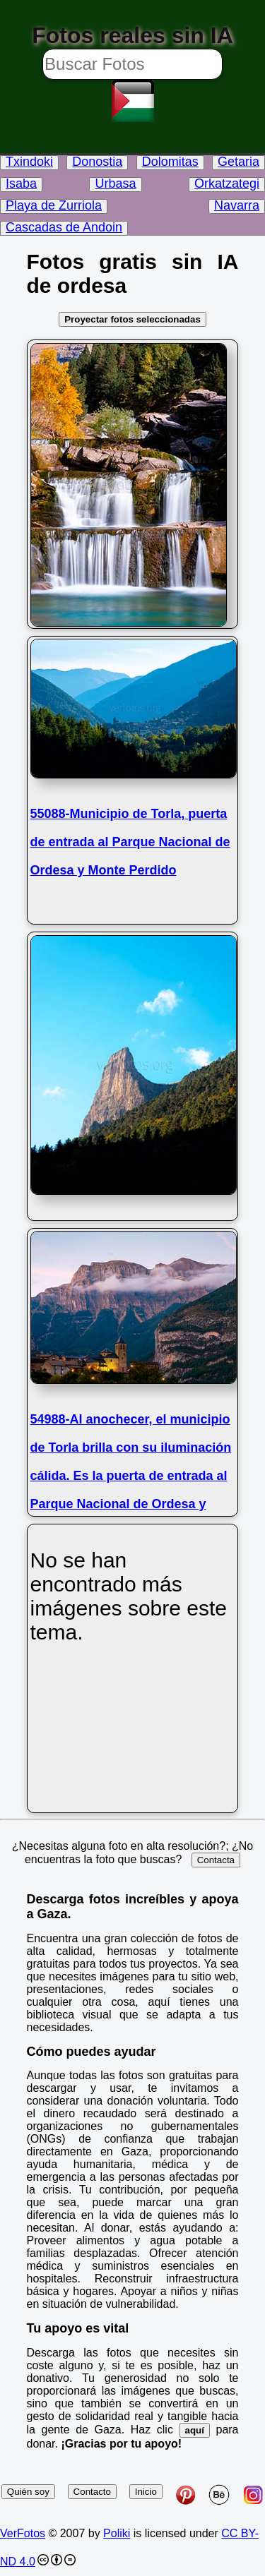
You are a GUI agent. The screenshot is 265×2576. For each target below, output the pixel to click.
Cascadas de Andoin (64, 227)
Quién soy (28, 2491)
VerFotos (22, 2533)
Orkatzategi (226, 183)
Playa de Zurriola (54, 205)
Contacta (216, 1860)
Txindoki (29, 162)
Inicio (146, 2491)
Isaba (21, 183)
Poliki (116, 2533)
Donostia (97, 162)
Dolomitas (170, 162)
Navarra (236, 205)
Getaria (238, 162)
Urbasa (115, 183)
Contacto (92, 2491)
